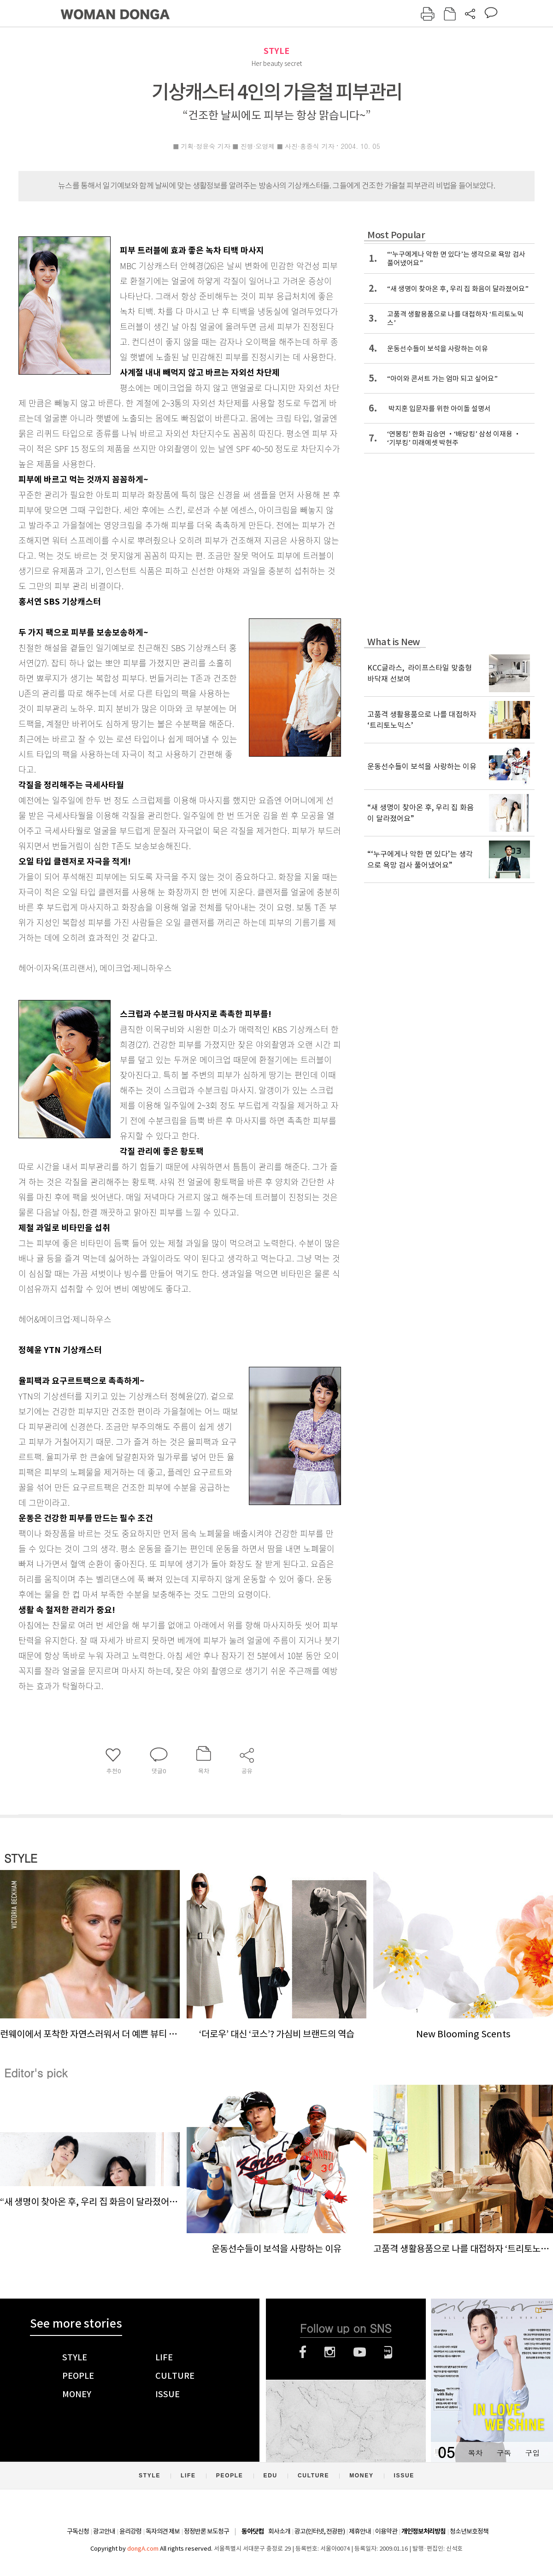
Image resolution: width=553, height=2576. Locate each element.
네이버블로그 (388, 2352)
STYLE (276, 51)
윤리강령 (130, 2531)
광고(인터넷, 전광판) (319, 2531)
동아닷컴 (252, 2531)
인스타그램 (329, 2352)
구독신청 (78, 2531)
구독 (503, 2452)
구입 (532, 2452)
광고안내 (104, 2531)
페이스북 (303, 2352)
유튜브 (359, 2352)
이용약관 (386, 2531)
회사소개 (279, 2531)
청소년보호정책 (469, 2531)
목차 (475, 2452)
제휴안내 (360, 2531)
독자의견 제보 (163, 2531)
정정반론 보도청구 (206, 2531)
